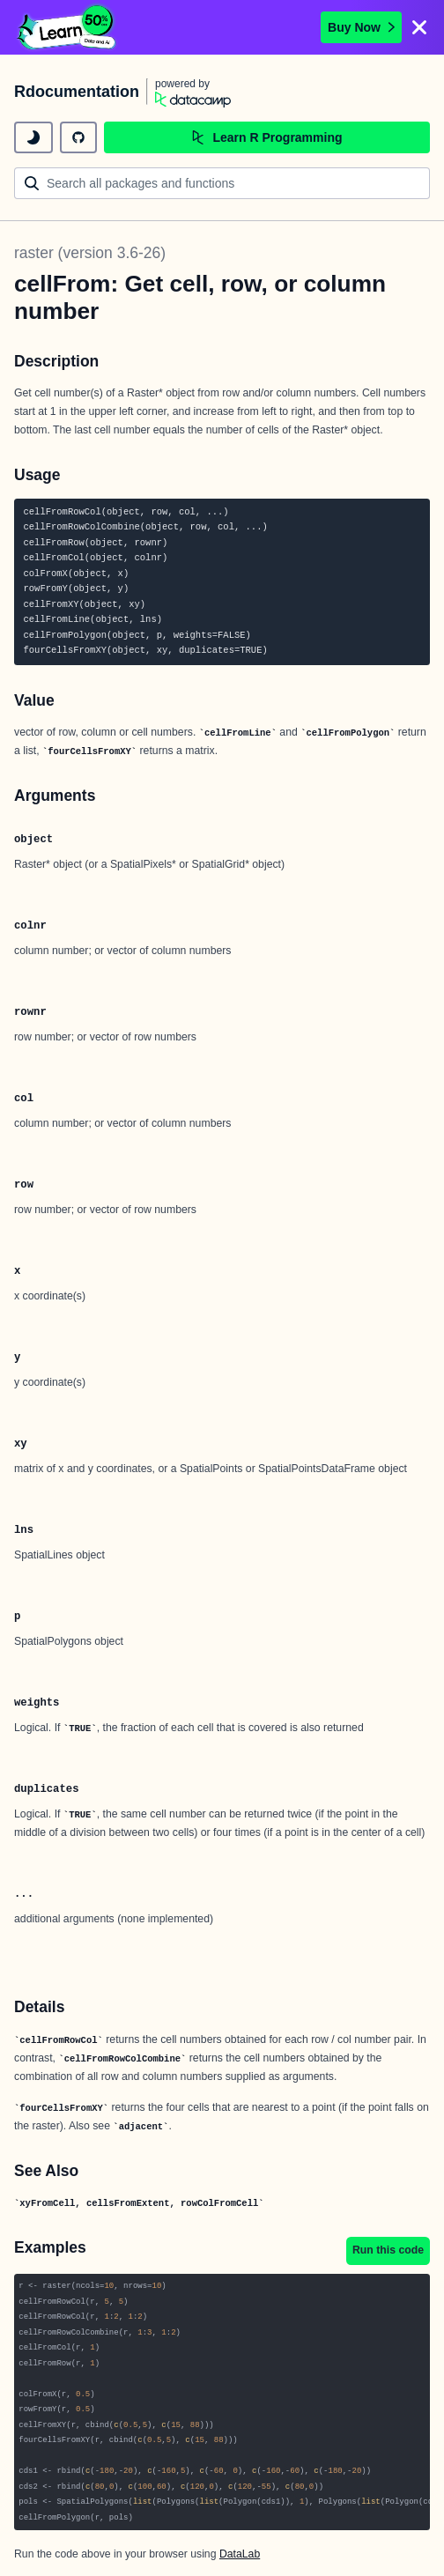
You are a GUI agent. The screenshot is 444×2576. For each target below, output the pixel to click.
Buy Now (361, 27)
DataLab (239, 2554)
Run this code (388, 2250)
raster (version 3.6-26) (90, 253)
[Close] (419, 27)
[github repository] (78, 137)
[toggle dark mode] (33, 137)
